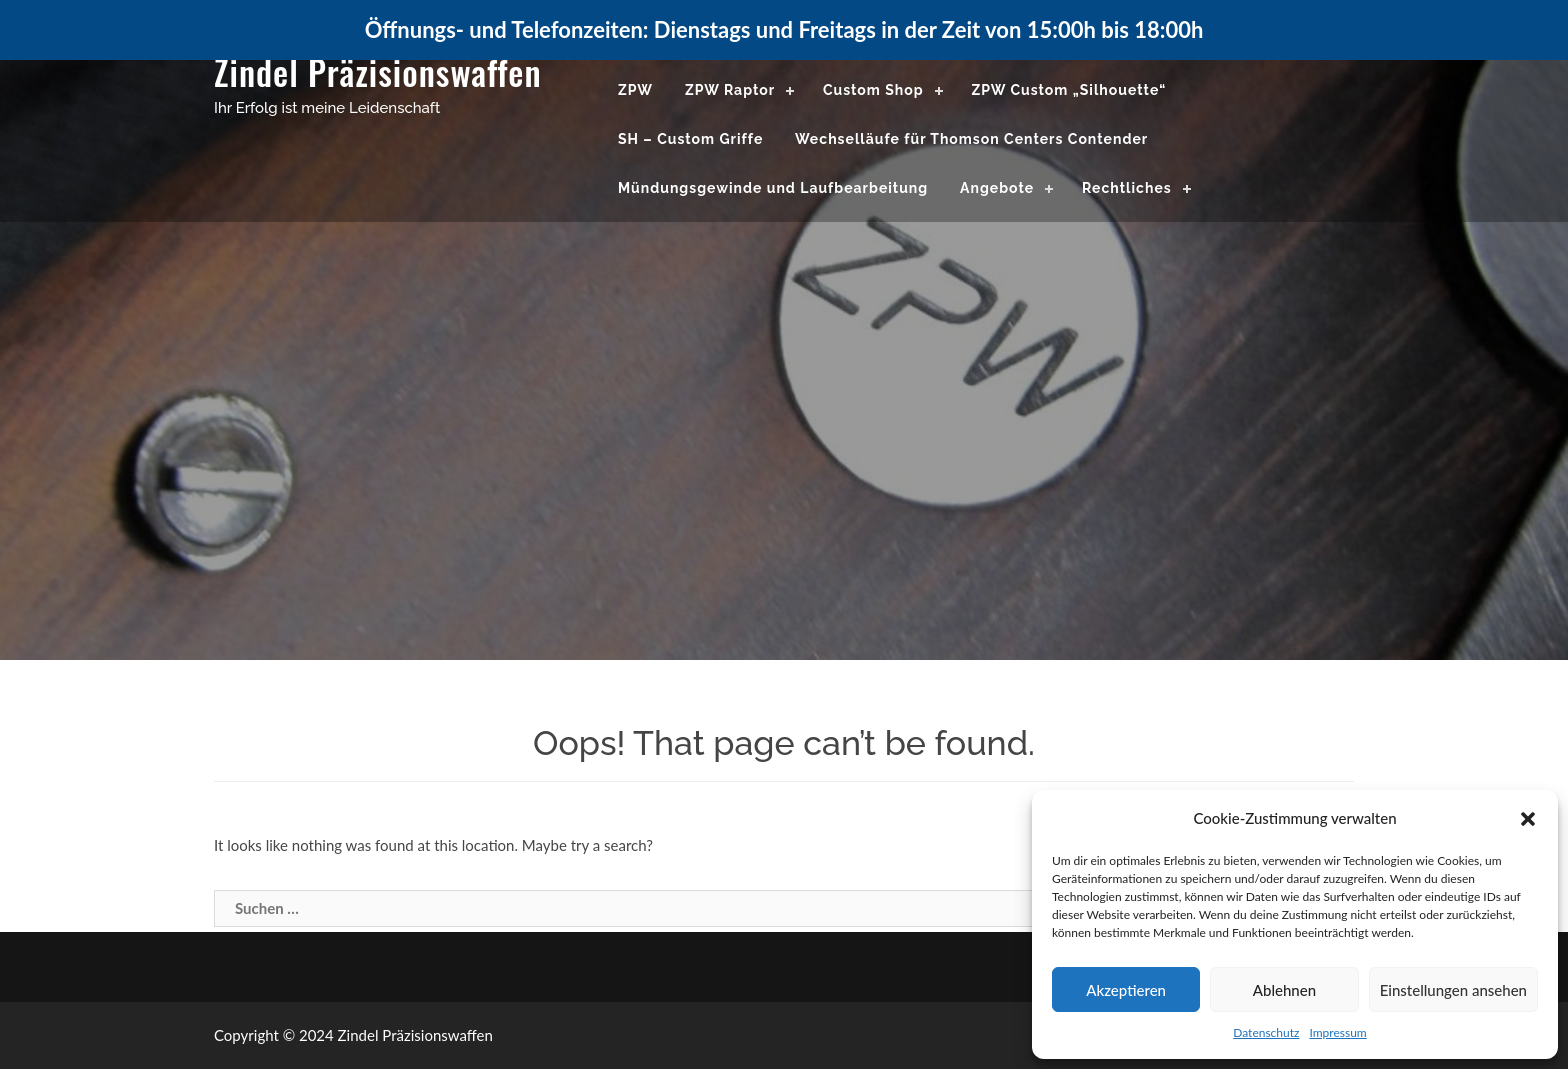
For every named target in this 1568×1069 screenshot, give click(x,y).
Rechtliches (1127, 188)
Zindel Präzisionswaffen (378, 71)
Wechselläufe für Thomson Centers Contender (971, 139)
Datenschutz (1266, 1032)
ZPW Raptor (730, 90)
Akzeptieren (1126, 990)
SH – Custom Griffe (690, 139)
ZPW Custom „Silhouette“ (1068, 90)
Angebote (997, 188)
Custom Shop (873, 90)
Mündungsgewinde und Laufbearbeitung (773, 188)
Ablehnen (1284, 990)
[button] (1528, 819)
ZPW (635, 90)
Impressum (1337, 1032)
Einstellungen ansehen (1453, 990)
